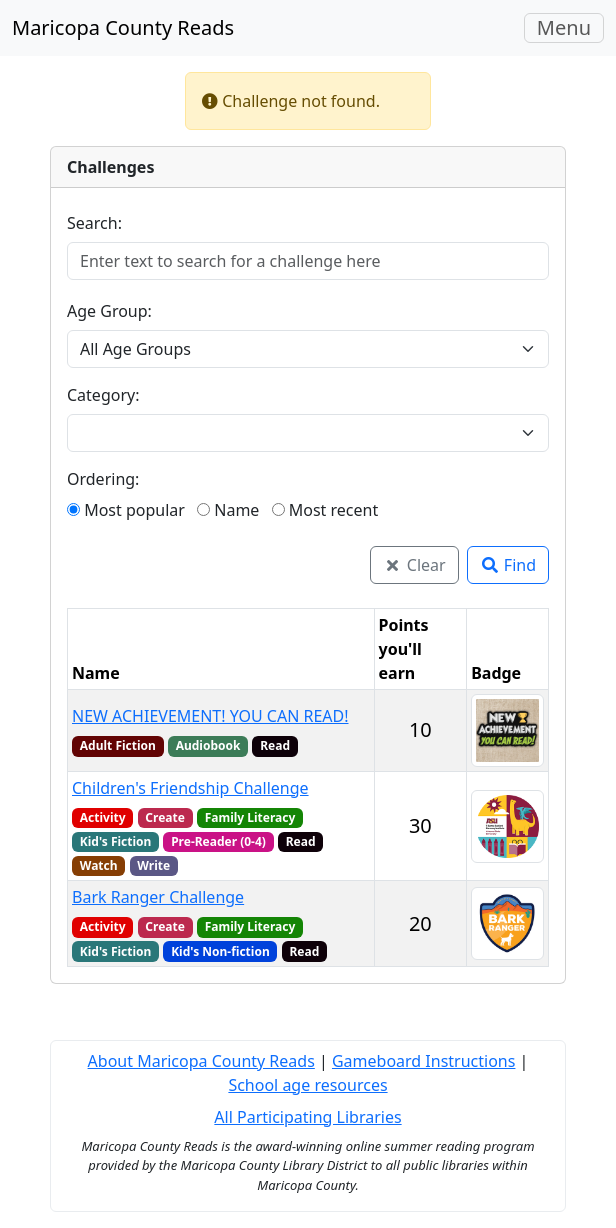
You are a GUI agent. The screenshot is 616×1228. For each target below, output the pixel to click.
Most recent (325, 510)
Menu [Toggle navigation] (570, 28)
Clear (414, 565)
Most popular (126, 510)
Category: (103, 395)
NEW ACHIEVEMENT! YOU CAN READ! (210, 716)
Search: (94, 223)
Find (508, 565)
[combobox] (296, 433)
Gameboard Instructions (423, 1061)
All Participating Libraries (307, 1117)
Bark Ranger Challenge (158, 897)
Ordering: (103, 479)
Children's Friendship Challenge (190, 788)
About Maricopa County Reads (201, 1061)
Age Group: (109, 311)
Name (228, 510)
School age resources (307, 1085)
